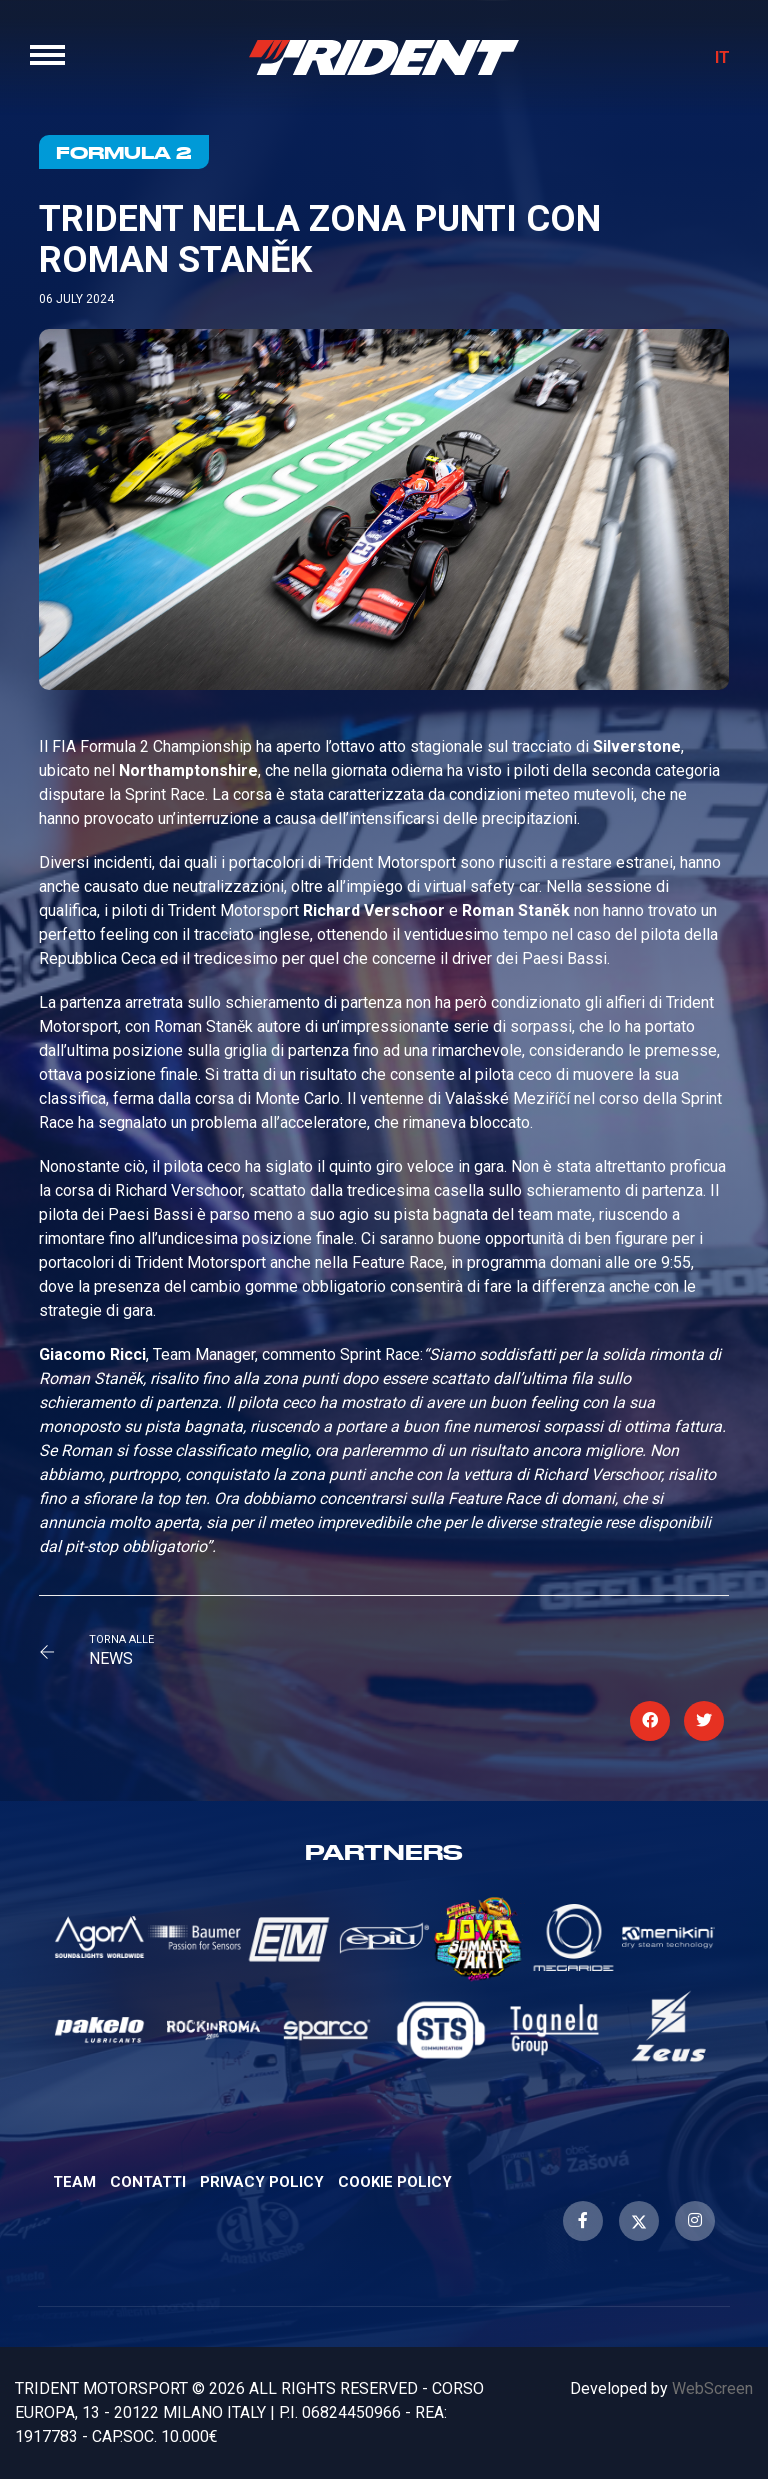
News (111, 1658)
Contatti (148, 2182)
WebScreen (712, 2388)
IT (722, 57)
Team (74, 2182)
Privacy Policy (262, 2182)
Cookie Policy (395, 2182)
